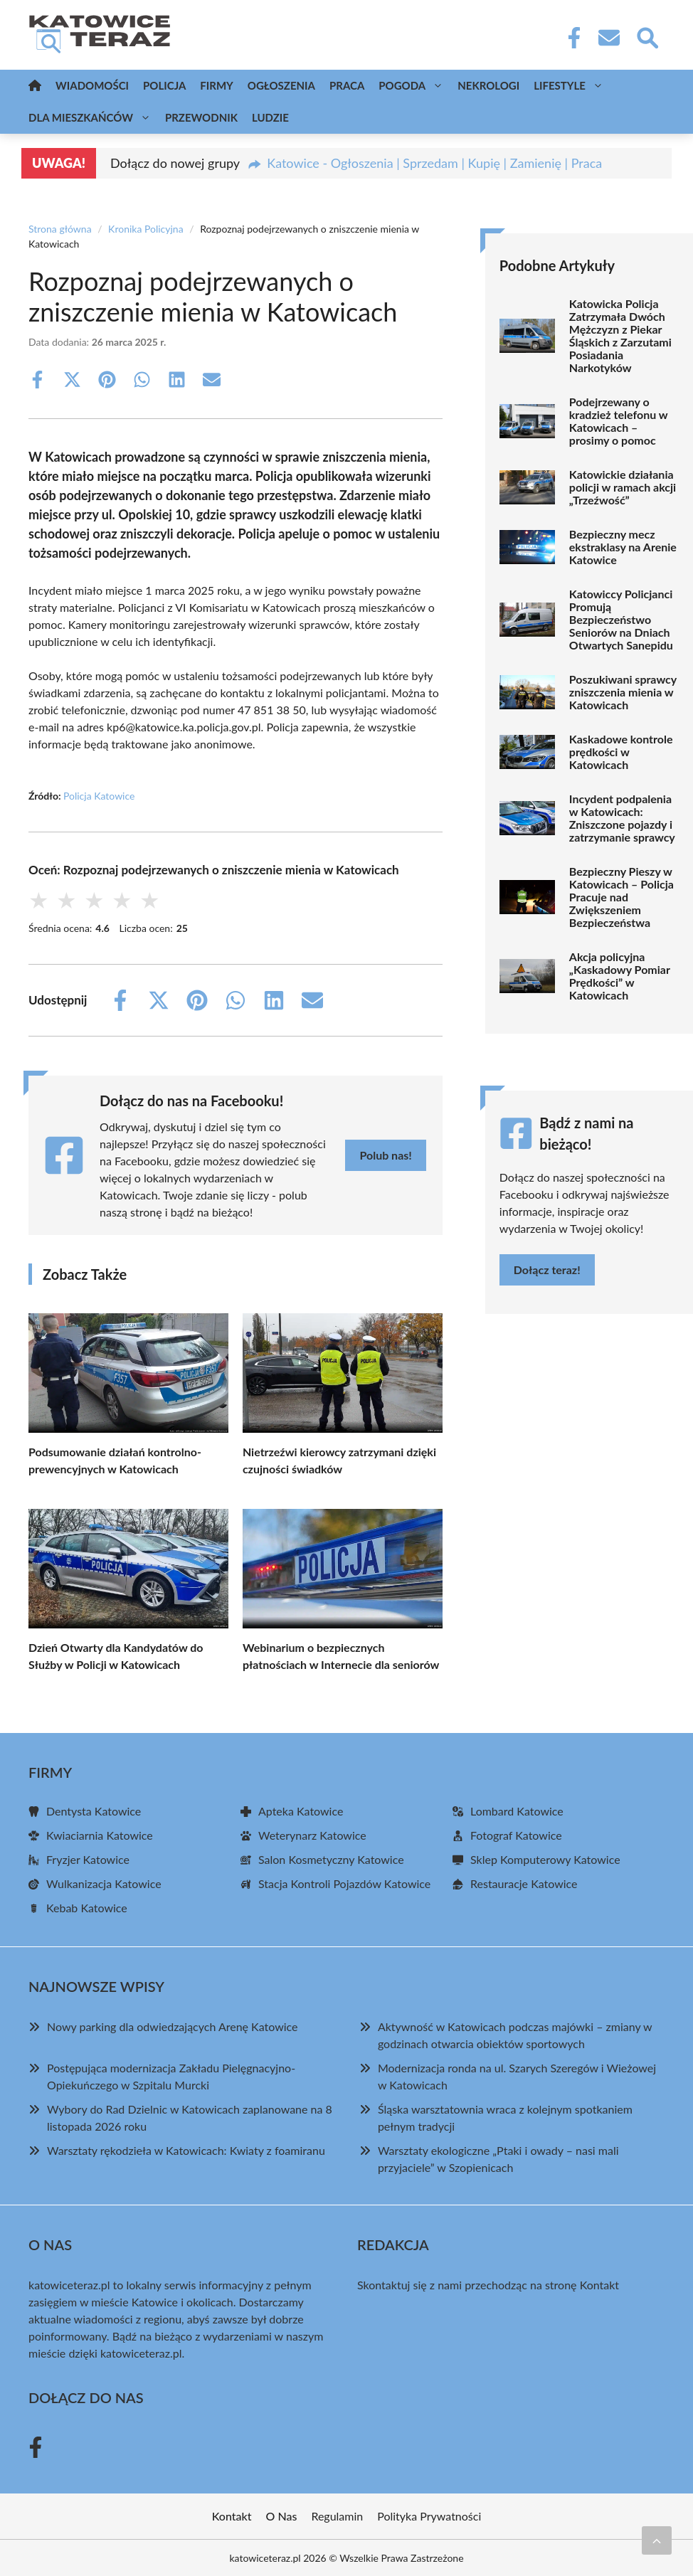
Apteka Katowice (300, 1811)
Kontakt (599, 2284)
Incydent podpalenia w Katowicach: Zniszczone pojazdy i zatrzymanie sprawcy (622, 818)
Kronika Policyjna (146, 229)
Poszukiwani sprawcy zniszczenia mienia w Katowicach (623, 692)
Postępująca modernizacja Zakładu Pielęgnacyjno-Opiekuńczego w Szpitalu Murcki (171, 2076)
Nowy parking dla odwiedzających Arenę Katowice (172, 2026)
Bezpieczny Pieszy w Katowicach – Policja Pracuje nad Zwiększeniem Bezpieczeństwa (621, 897)
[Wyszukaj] (647, 36)
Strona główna (60, 229)
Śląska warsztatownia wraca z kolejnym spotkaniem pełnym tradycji (505, 2117)
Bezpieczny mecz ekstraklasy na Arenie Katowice (623, 547)
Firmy (216, 85)
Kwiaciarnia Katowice (99, 1835)
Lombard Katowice (517, 1811)
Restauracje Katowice (524, 1883)
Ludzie (270, 117)
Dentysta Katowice (93, 1811)
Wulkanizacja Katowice (104, 1883)
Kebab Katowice (86, 1907)
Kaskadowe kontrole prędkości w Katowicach (621, 752)
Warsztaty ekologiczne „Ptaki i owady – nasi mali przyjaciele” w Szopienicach (498, 2158)
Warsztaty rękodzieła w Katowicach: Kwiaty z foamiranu (186, 2150)
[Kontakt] (608, 37)
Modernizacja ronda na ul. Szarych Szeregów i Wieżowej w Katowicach (517, 2076)
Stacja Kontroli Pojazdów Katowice (344, 1883)
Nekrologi (488, 85)
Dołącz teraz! (547, 1269)
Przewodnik (201, 117)
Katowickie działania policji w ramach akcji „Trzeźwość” (622, 487)
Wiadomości (92, 85)
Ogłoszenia (281, 85)
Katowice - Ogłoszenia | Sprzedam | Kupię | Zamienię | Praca (434, 163)
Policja (164, 85)
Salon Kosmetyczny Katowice (331, 1859)
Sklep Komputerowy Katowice (545, 1859)
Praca (346, 85)
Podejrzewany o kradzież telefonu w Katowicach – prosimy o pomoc (618, 421)
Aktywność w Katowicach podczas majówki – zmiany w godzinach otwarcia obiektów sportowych (515, 2035)
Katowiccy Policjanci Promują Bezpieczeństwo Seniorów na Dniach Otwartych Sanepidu (621, 620)
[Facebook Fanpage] (570, 37)
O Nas (281, 2516)
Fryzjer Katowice (87, 1859)
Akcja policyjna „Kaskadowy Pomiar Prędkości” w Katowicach (619, 976)
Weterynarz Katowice (312, 1835)
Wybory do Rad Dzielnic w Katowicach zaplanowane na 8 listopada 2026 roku (189, 2117)
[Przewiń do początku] (657, 2540)
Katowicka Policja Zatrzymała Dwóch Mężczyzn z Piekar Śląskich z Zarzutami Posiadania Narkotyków (620, 335)
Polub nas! (385, 1155)
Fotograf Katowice (516, 1835)
